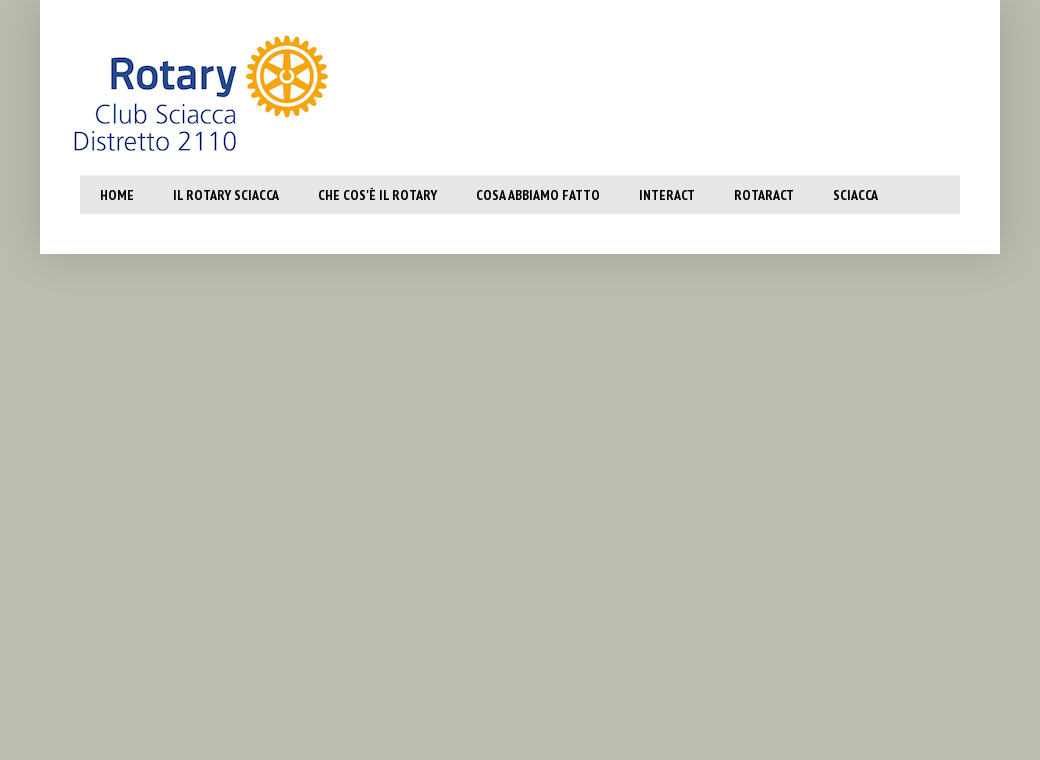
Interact (667, 195)
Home (117, 195)
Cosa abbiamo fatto (538, 195)
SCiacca (855, 195)
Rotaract (764, 195)
